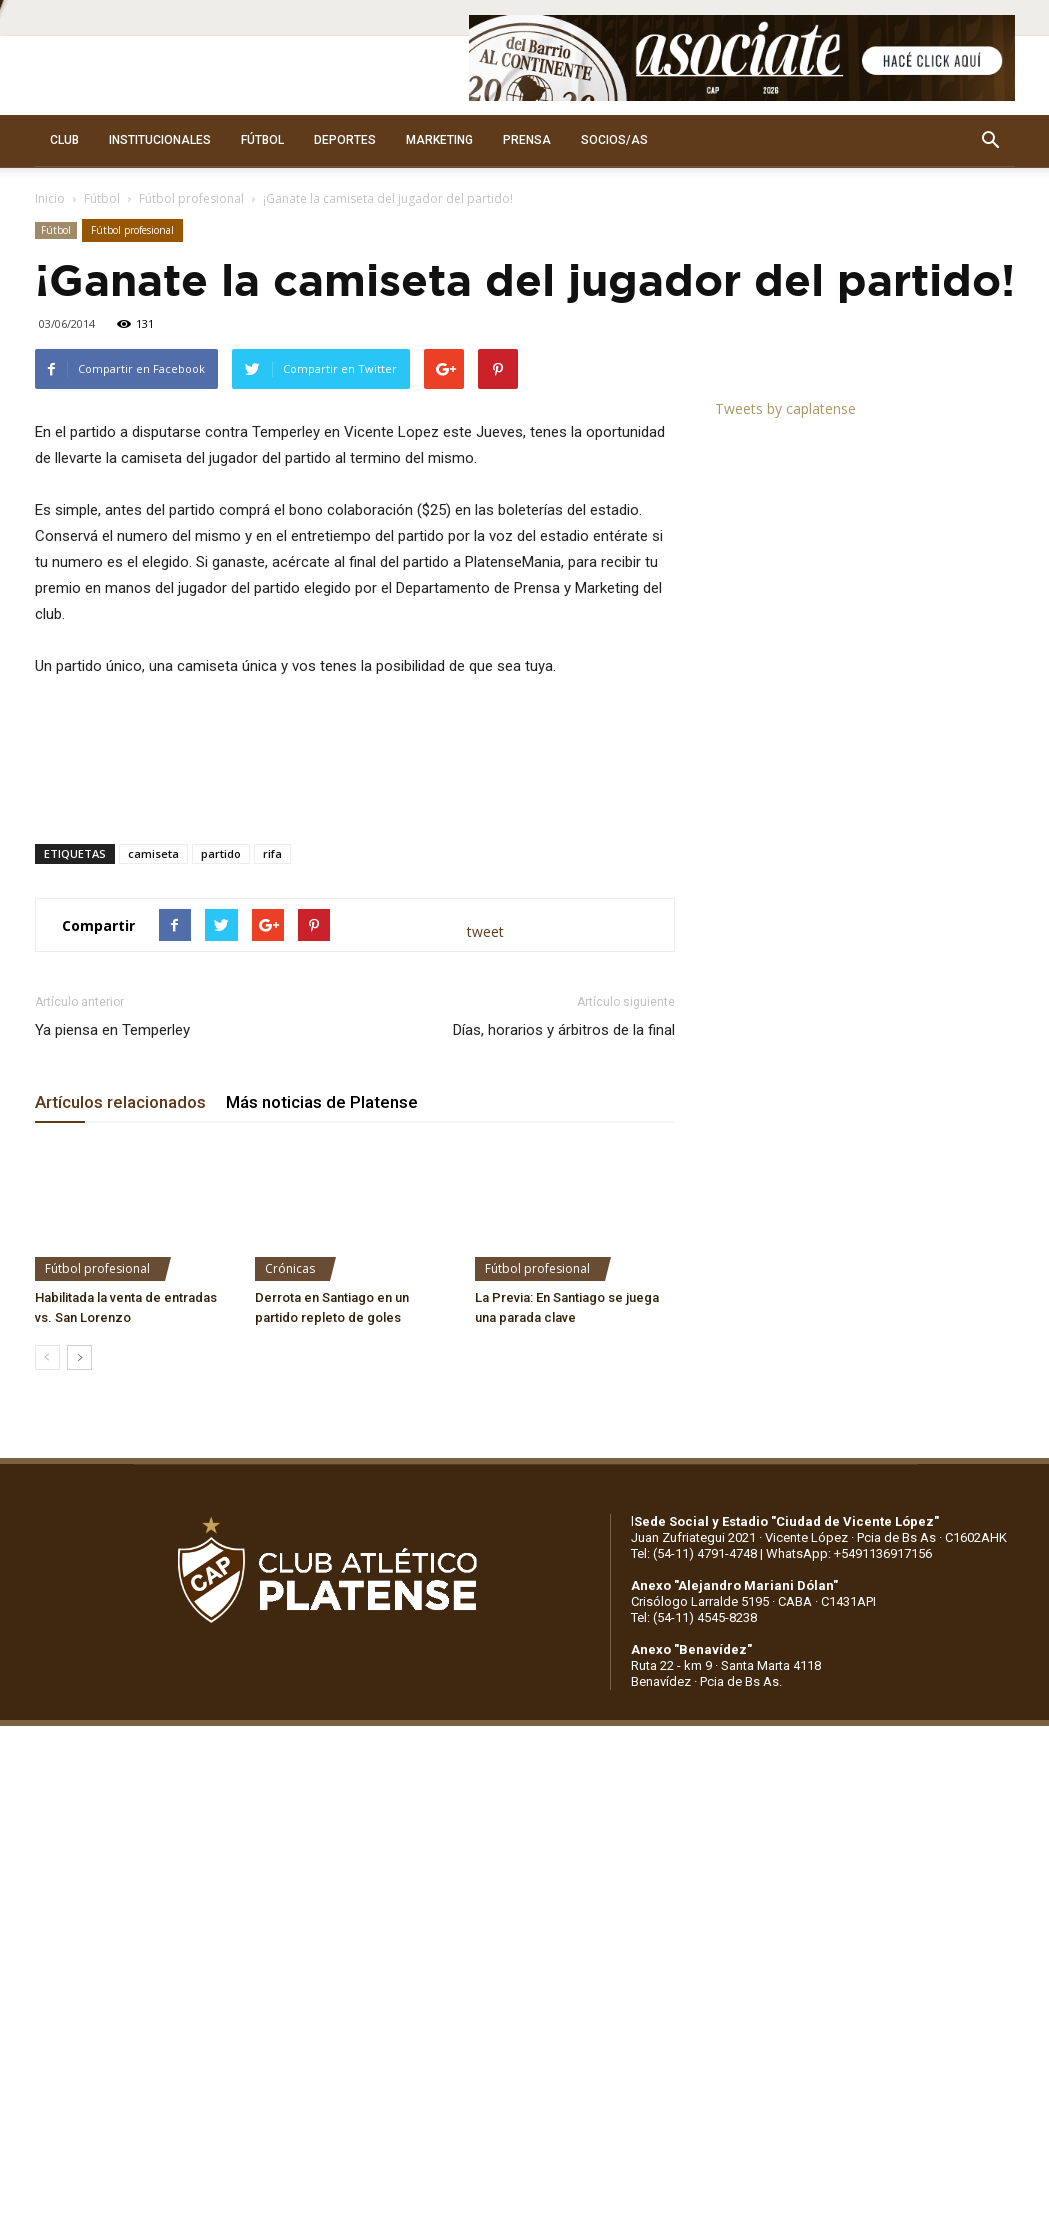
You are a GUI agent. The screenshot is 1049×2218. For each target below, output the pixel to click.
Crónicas (290, 1268)
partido (221, 853)
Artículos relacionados (120, 1102)
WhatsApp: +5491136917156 (849, 1553)
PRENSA (527, 140)
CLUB (64, 140)
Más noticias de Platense (322, 1102)
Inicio (50, 198)
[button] (991, 141)
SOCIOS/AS (614, 140)
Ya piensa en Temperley (112, 1030)
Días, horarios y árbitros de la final (564, 1030)
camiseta (153, 853)
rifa (272, 853)
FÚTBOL (262, 140)
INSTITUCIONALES (160, 140)
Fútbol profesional (191, 198)
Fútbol (102, 198)
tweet (485, 931)
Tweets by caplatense (785, 408)
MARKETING (439, 140)
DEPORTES (345, 140)
